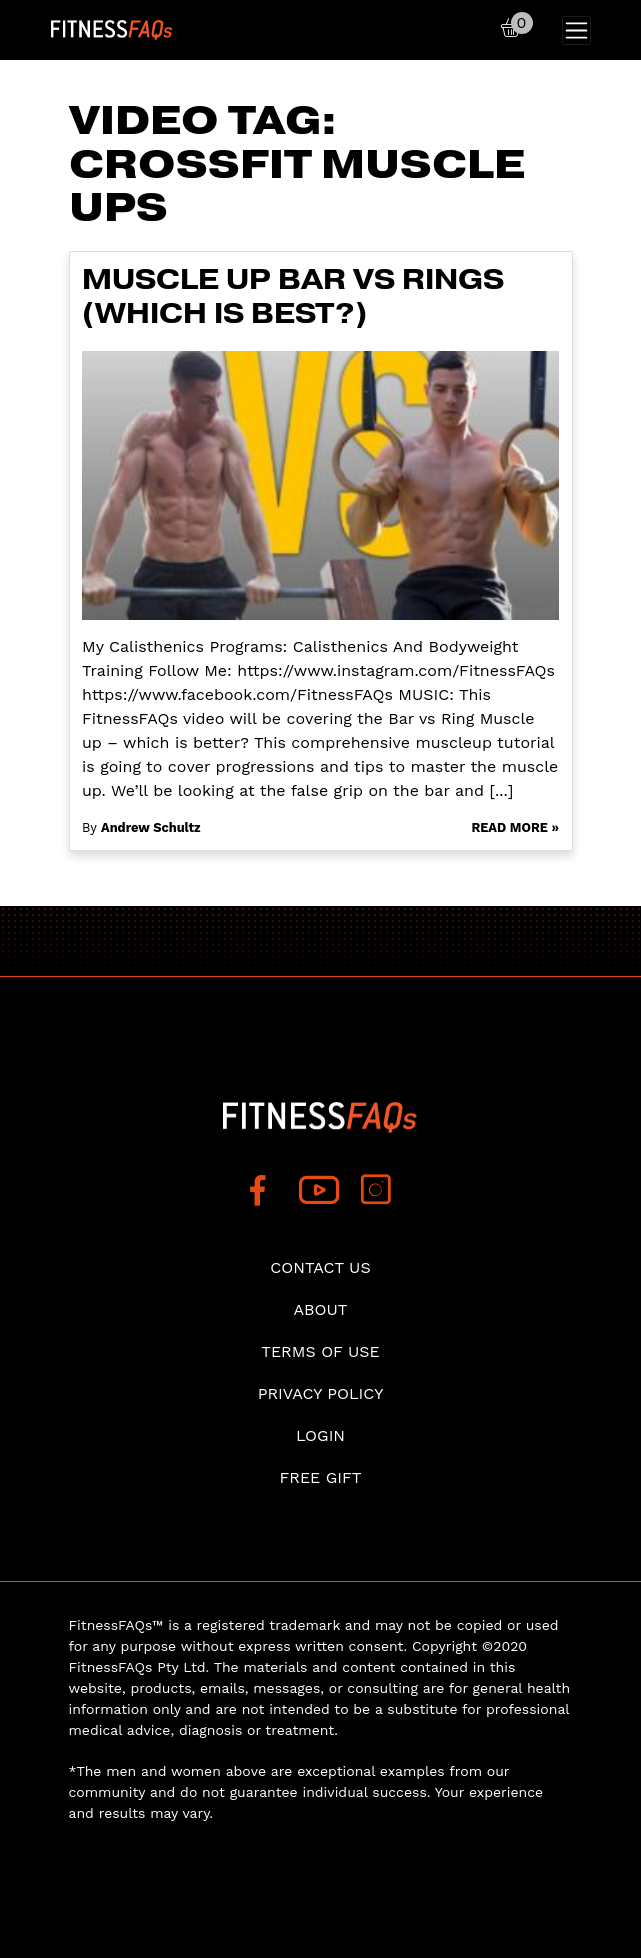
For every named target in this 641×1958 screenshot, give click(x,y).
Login (320, 1435)
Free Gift (320, 1477)
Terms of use (320, 1351)
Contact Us (320, 1267)
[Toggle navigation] (576, 30)
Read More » (515, 827)
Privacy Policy (321, 1393)
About (321, 1309)
